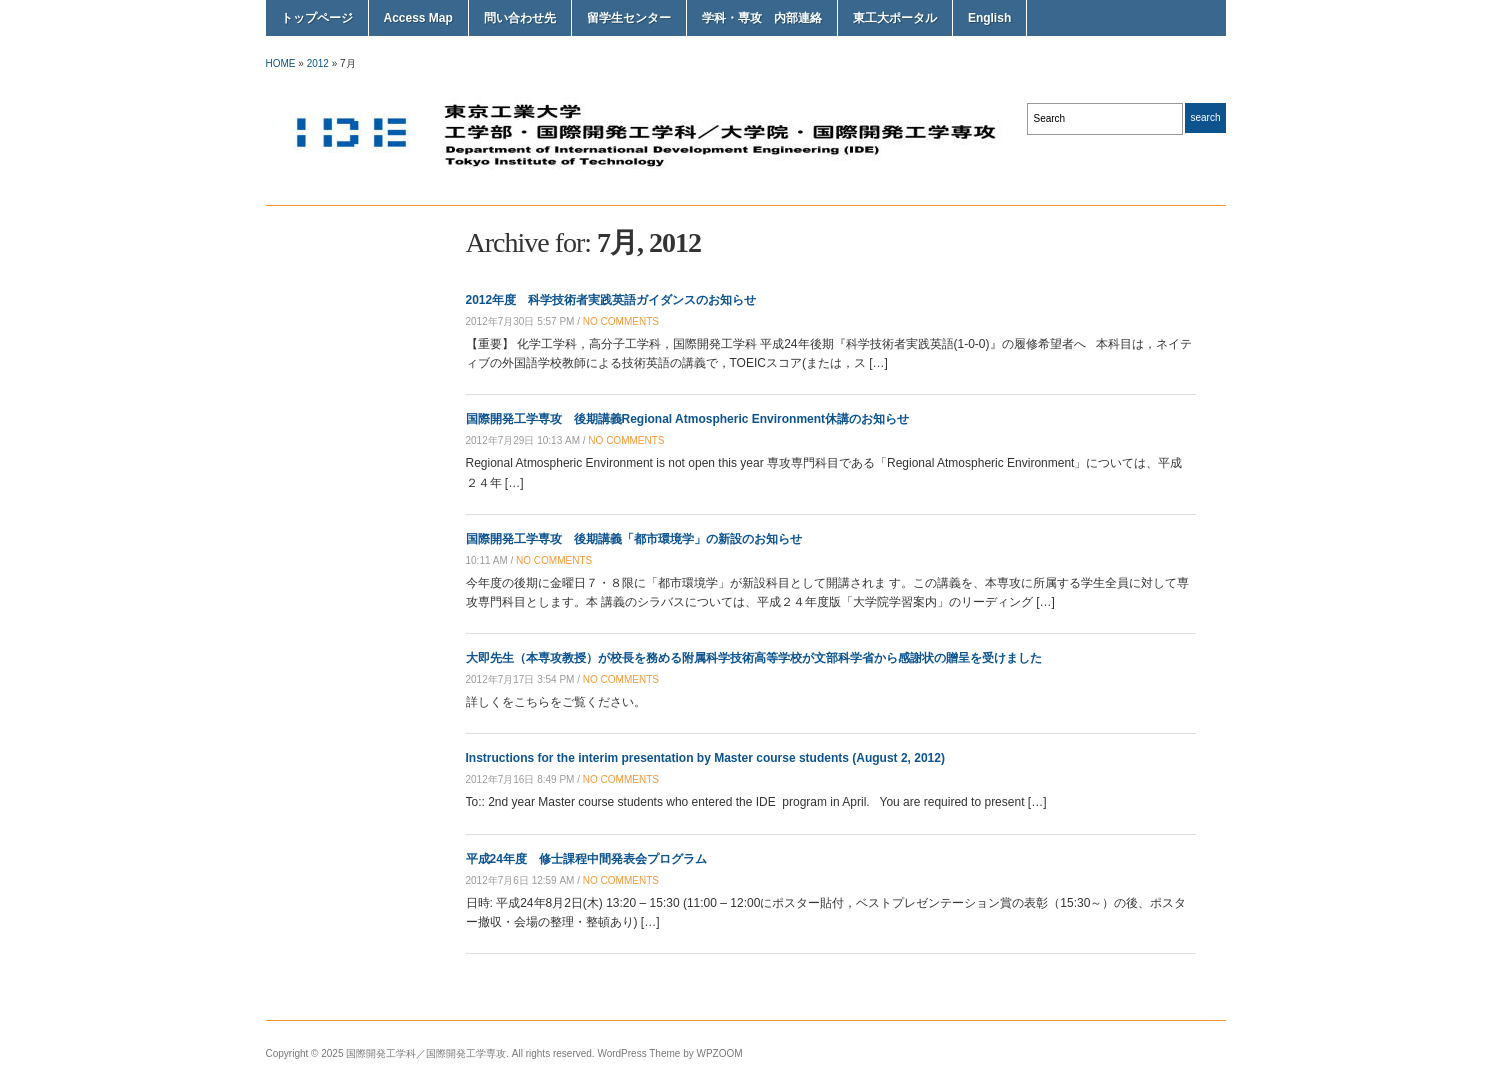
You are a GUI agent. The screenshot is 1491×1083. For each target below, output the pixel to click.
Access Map (418, 18)
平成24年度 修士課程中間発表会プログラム (586, 859)
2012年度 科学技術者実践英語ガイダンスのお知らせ (611, 300)
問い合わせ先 (520, 18)
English (989, 18)
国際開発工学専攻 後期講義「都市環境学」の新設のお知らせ (634, 539)
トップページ (317, 18)
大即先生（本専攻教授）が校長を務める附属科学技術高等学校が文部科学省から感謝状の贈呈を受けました (754, 658)
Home (281, 63)
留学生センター (629, 18)
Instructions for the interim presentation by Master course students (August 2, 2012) (705, 758)
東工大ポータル (895, 18)
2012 (318, 63)
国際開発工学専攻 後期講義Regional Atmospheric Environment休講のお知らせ (688, 419)
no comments (621, 321)
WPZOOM (720, 1053)
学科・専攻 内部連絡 (762, 18)
